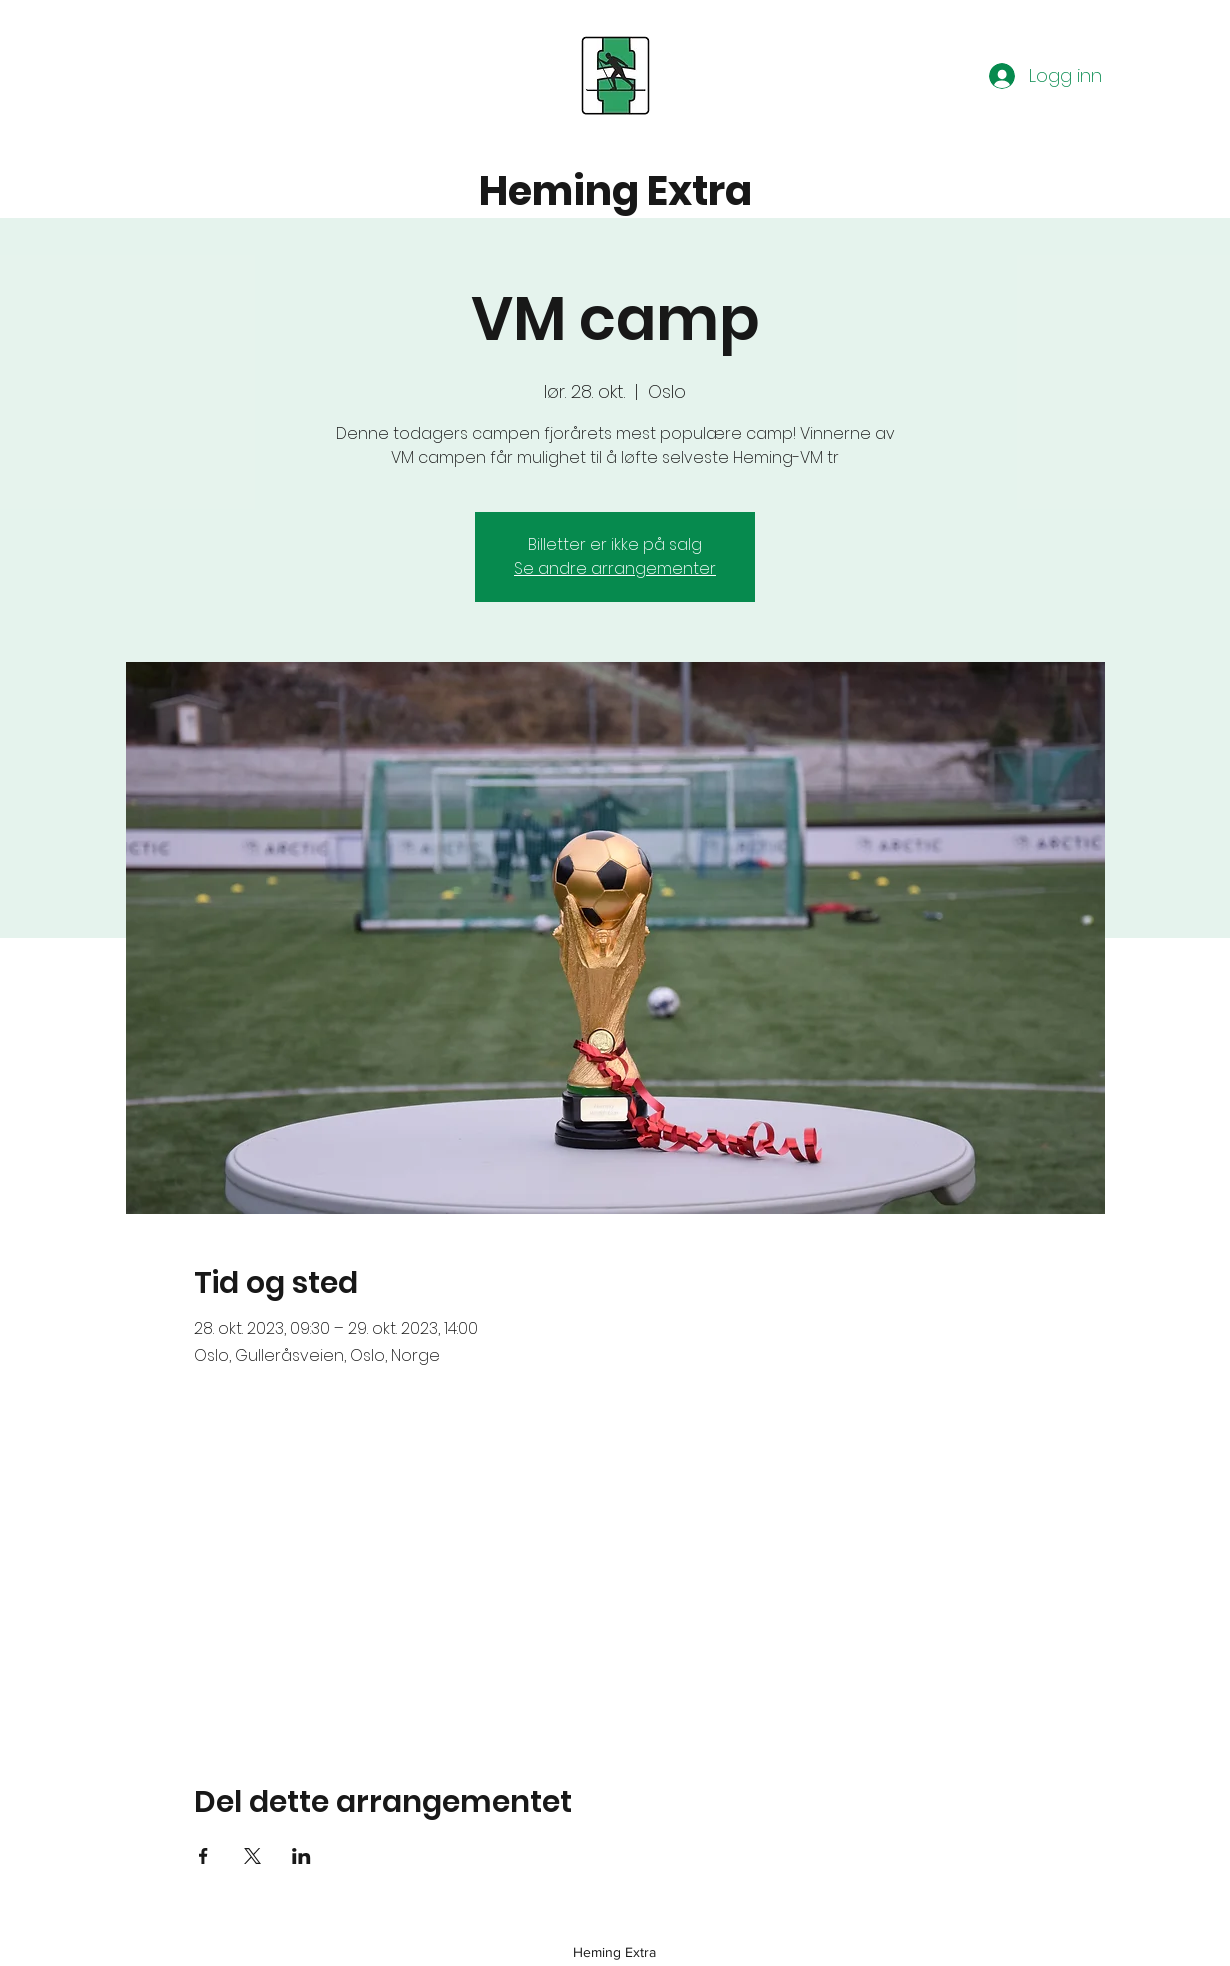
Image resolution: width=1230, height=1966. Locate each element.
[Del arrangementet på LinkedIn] (301, 1856)
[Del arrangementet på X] (252, 1856)
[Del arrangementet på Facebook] (203, 1856)
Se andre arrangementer (615, 568)
